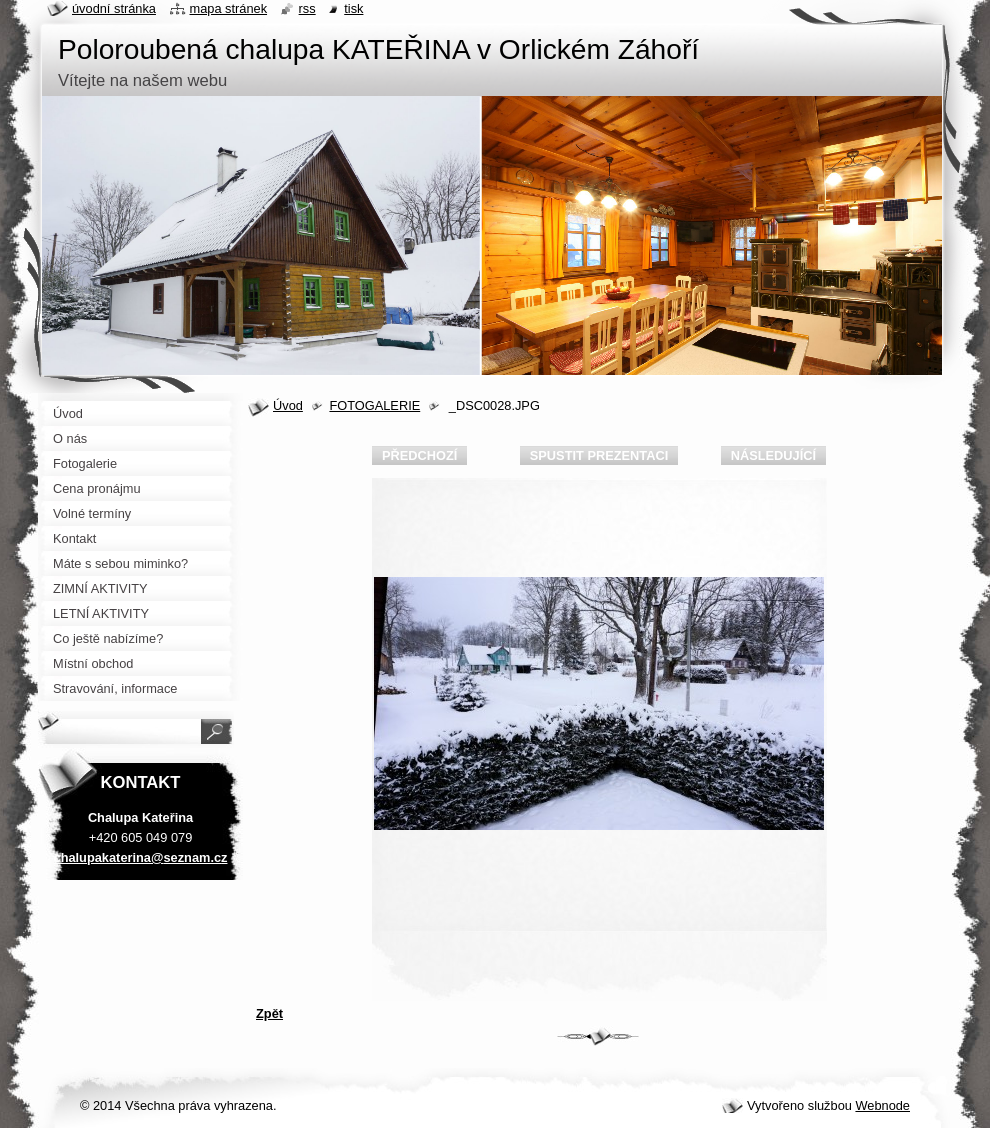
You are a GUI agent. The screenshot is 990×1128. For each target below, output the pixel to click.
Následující (773, 455)
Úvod (288, 405)
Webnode (882, 1105)
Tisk (353, 8)
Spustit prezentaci (599, 455)
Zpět (269, 1013)
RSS (307, 8)
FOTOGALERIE (374, 405)
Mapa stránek (229, 8)
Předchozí (419, 455)
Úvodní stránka (114, 8)
